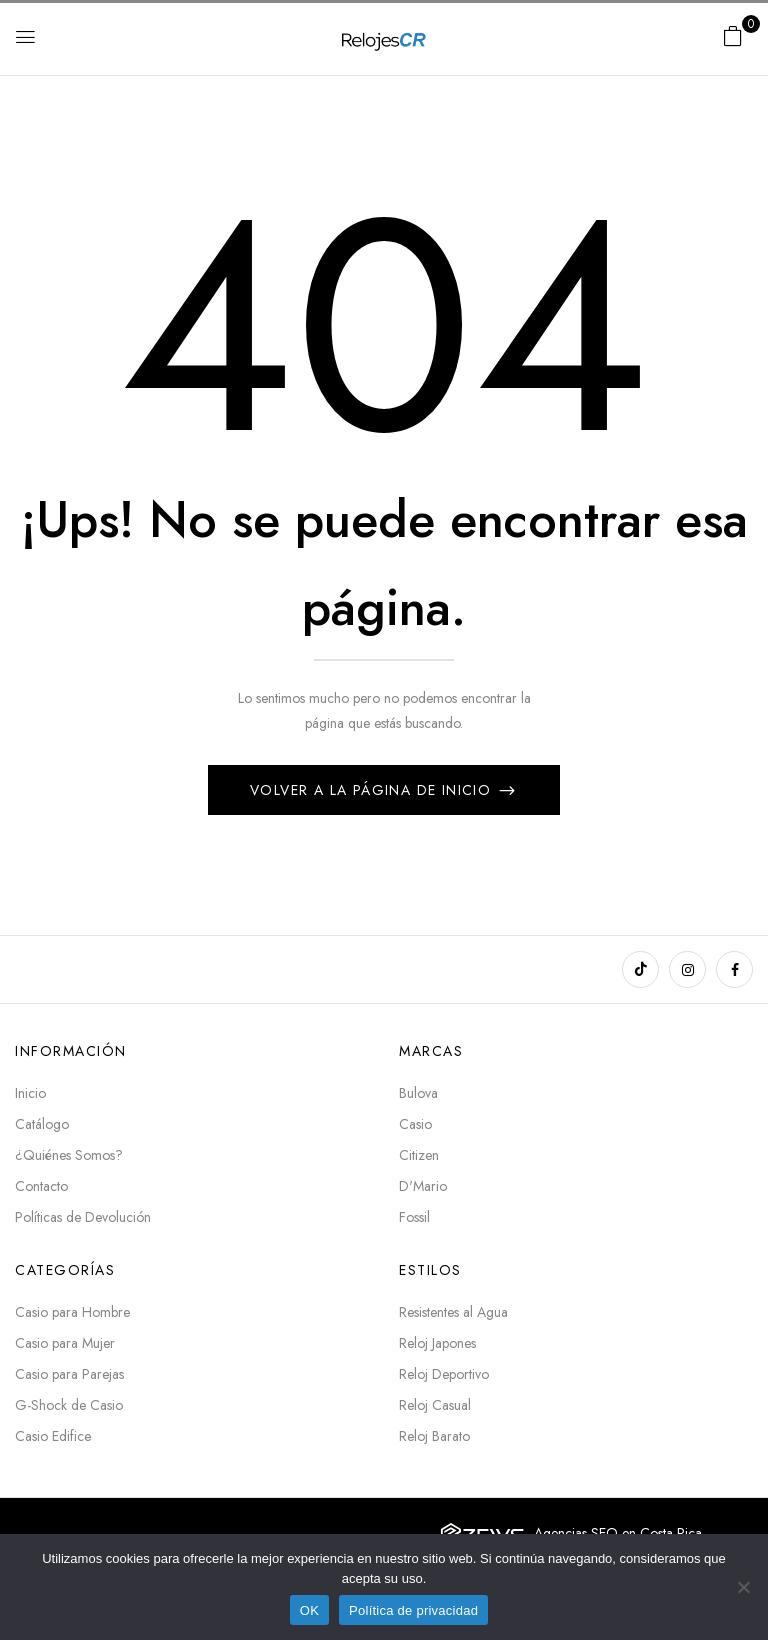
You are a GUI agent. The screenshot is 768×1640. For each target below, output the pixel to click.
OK (309, 1610)
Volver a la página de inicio (373, 790)
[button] (733, 36)
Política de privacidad (413, 1610)
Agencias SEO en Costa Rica (618, 1533)
